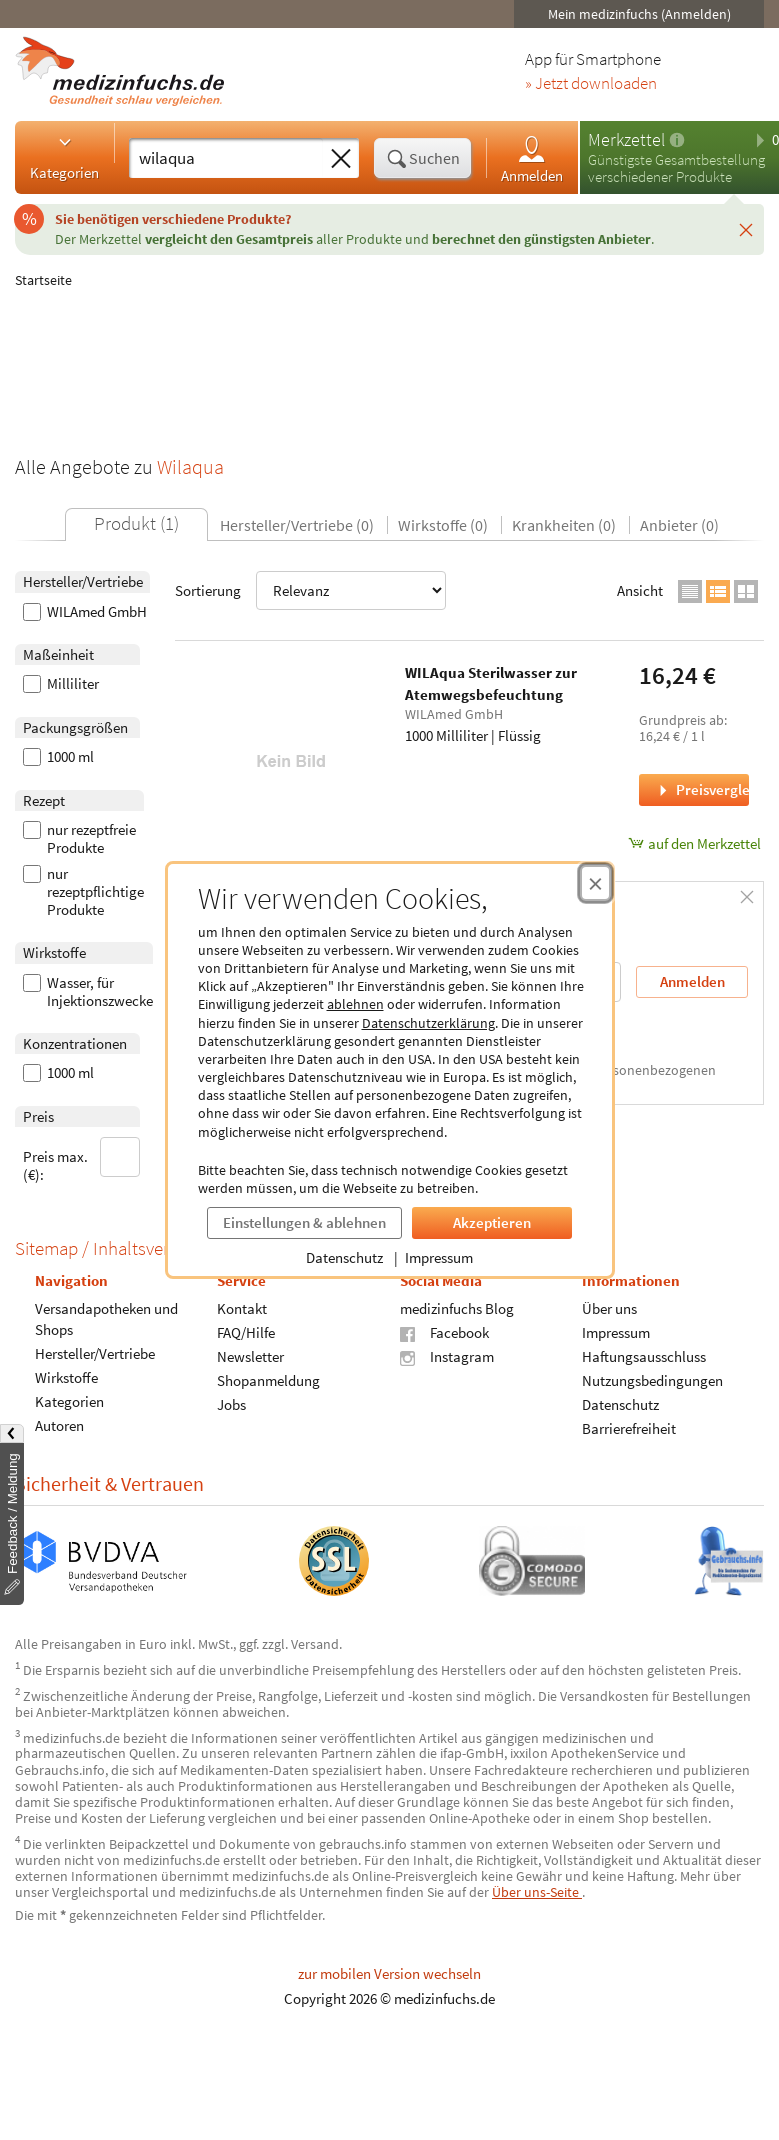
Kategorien (64, 157)
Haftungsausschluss (644, 1356)
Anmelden (532, 158)
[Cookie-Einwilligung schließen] (595, 883)
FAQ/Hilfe (246, 1332)
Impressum (439, 1257)
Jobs (231, 1404)
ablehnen (355, 1004)
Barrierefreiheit (629, 1428)
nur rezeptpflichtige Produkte (83, 892)
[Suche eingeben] (226, 158)
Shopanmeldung (268, 1380)
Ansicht (640, 590)
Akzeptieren (492, 1222)
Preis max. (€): (82, 1160)
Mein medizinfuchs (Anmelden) (639, 14)
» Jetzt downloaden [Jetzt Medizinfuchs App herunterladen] (591, 84)
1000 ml (58, 757)
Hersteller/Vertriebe (95, 1353)
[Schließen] (746, 229)
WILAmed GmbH (85, 612)
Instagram (447, 1356)
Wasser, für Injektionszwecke (88, 992)
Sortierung (310, 590)
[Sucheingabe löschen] (341, 159)
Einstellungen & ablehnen (304, 1222)
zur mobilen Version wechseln (389, 1973)
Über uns (609, 1308)
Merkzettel (626, 139)
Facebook (444, 1332)
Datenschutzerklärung (428, 1023)
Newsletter (250, 1356)
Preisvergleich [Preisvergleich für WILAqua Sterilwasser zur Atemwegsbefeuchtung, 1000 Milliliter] (702, 789)
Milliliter (61, 684)
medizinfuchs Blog (457, 1308)
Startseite (43, 280)
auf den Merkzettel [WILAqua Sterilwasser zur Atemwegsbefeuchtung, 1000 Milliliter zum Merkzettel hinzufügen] (694, 843)
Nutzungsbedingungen (652, 1380)
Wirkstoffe (66, 1377)
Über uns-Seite (537, 1892)
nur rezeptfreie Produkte (79, 839)
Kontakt (242, 1308)
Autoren (59, 1425)
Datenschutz (344, 1257)
